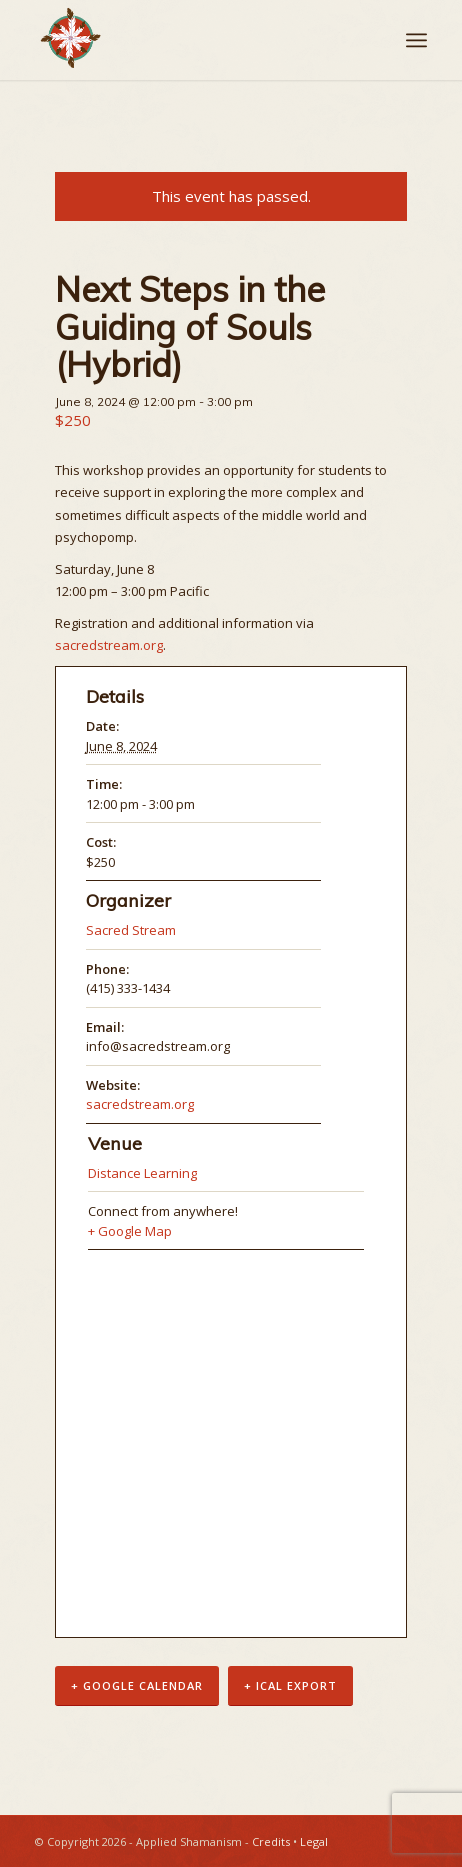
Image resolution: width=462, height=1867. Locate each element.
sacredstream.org (109, 645)
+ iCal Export (290, 1685)
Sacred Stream (131, 930)
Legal (314, 1841)
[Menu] (416, 40)
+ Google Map (130, 1231)
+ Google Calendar (137, 1685)
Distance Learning (142, 1173)
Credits (271, 1841)
